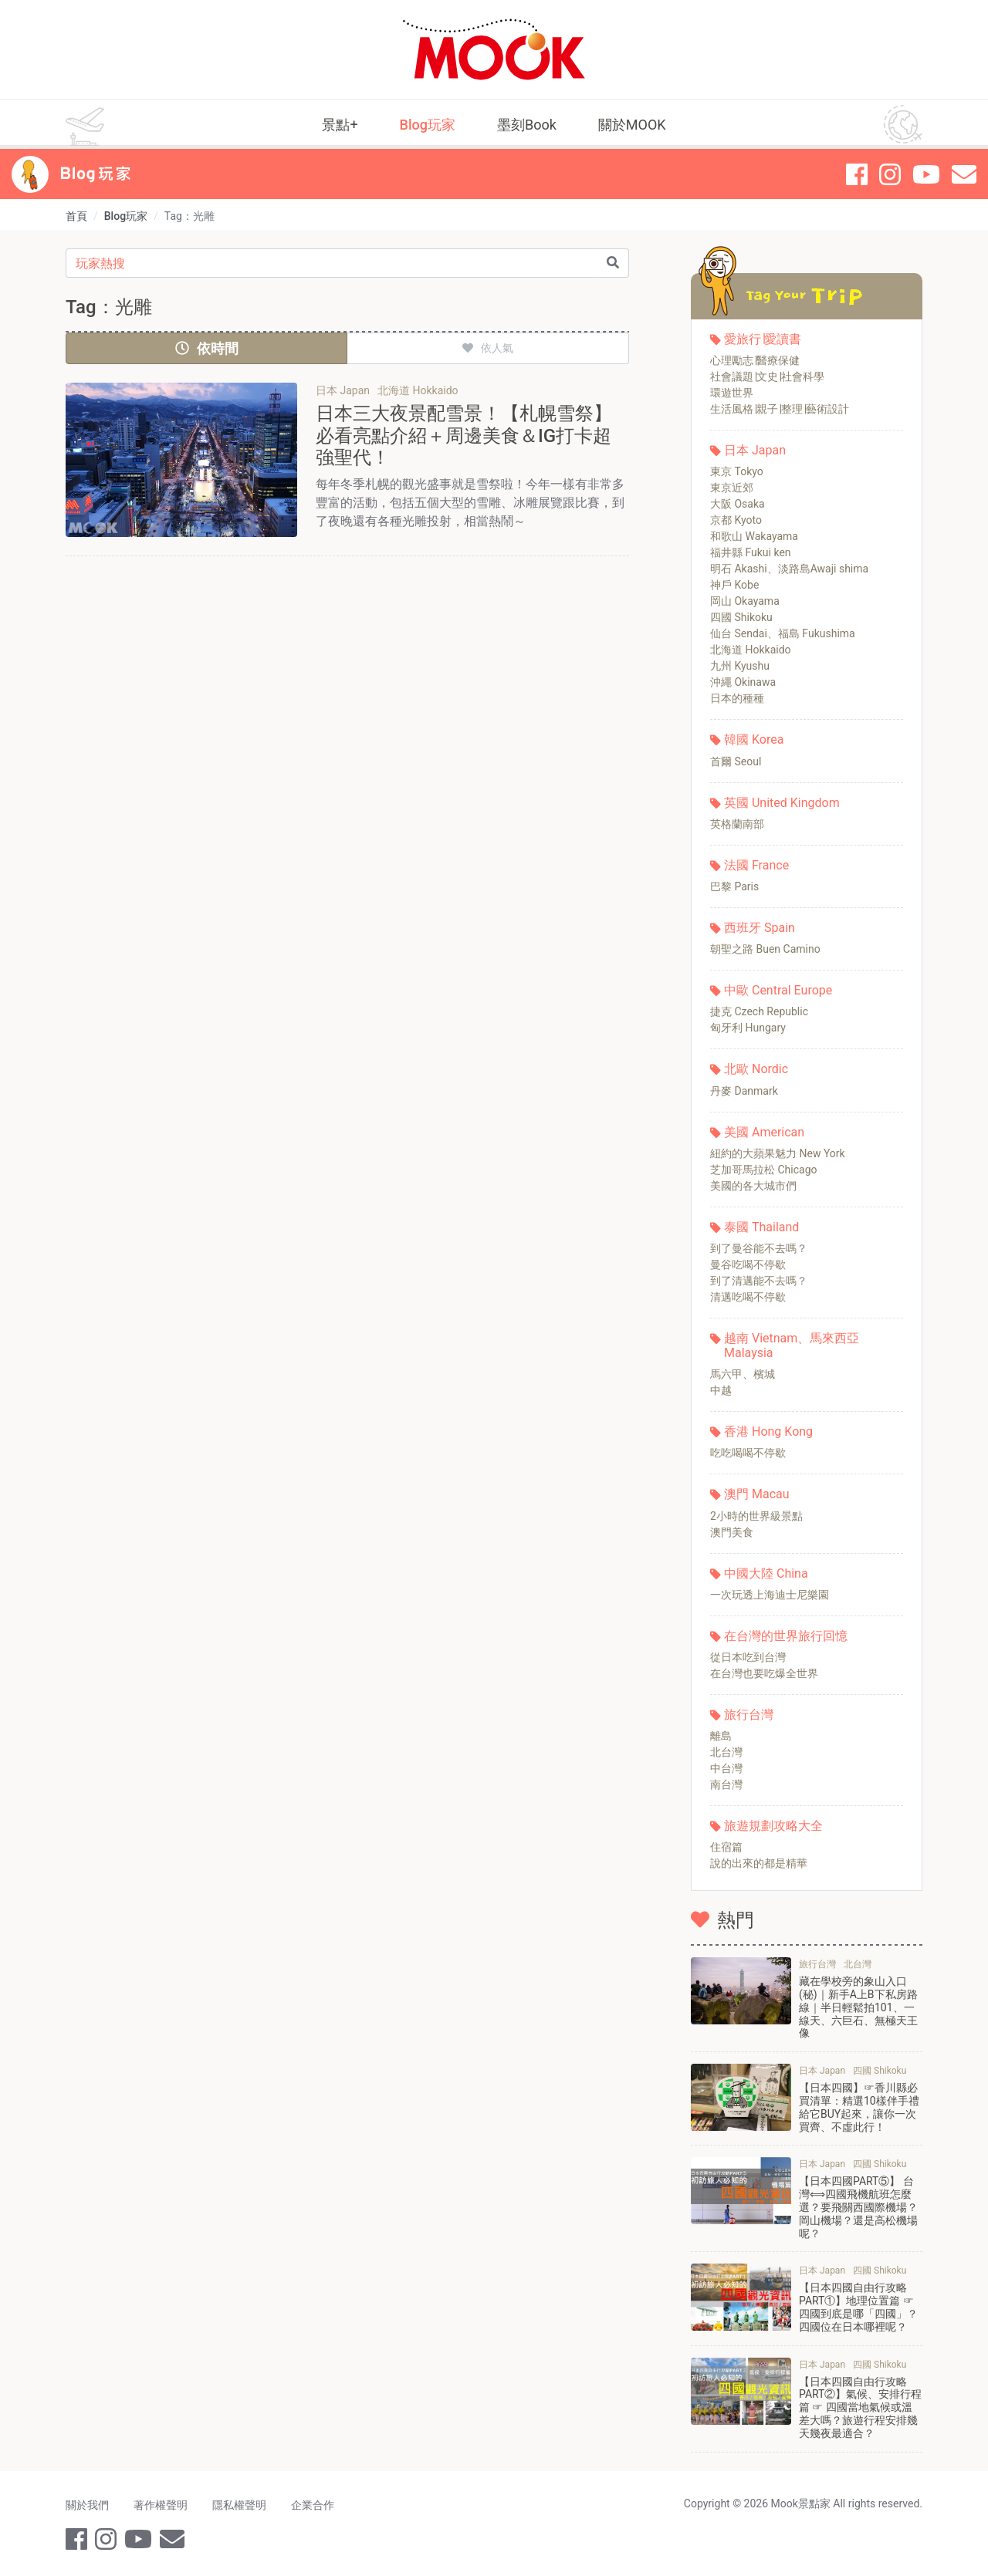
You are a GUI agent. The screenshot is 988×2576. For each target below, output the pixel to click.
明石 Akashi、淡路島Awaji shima (789, 568)
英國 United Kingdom (782, 802)
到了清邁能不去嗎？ (758, 1280)
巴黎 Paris (734, 886)
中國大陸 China (766, 1573)
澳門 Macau (757, 1494)
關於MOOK (632, 124)
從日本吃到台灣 (748, 1657)
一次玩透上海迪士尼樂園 (769, 1594)
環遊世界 (731, 393)
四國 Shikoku (741, 617)
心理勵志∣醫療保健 (755, 360)
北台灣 (726, 1752)
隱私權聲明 (239, 2505)
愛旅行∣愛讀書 (762, 339)
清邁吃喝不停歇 (748, 1297)
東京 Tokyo (736, 471)
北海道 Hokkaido (750, 649)
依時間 (207, 348)
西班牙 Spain (759, 927)
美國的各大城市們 (753, 1186)
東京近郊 (731, 487)
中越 (721, 1390)
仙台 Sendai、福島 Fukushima (782, 633)
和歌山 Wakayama (754, 536)
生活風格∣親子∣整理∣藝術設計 (779, 409)
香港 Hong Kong (768, 1431)
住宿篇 (726, 1847)
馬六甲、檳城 (742, 1374)
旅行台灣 (748, 1714)
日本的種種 (737, 698)
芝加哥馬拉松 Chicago (763, 1169)
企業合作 (312, 2505)
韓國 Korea (753, 739)
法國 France (756, 865)
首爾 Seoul (735, 761)
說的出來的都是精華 (758, 1863)
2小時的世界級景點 (756, 1516)
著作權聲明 (161, 2505)
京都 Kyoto (736, 520)
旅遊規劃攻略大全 (773, 1825)
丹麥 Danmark (744, 1091)
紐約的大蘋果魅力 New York (777, 1153)
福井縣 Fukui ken (750, 552)
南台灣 (726, 1784)
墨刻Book (527, 124)
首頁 (76, 216)
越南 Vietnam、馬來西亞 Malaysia (791, 1345)
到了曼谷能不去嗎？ (758, 1248)
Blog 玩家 (95, 174)
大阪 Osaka (737, 504)
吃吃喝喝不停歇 (748, 1453)
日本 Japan (755, 450)
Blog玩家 (427, 124)
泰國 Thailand (761, 1227)
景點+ (339, 124)
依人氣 (487, 348)
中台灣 (726, 1768)
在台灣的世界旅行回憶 (786, 1636)
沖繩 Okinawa (743, 682)
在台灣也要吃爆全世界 (764, 1673)
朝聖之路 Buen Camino (765, 949)
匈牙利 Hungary (748, 1027)
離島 (721, 1736)
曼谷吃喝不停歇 (748, 1264)
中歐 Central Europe (778, 990)
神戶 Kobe (734, 585)
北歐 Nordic (756, 1069)
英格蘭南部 (737, 824)
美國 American (764, 1132)
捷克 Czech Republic (759, 1011)
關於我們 (87, 2505)
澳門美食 (731, 1532)
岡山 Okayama (745, 601)
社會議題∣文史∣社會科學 (767, 376)
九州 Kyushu (740, 666)
